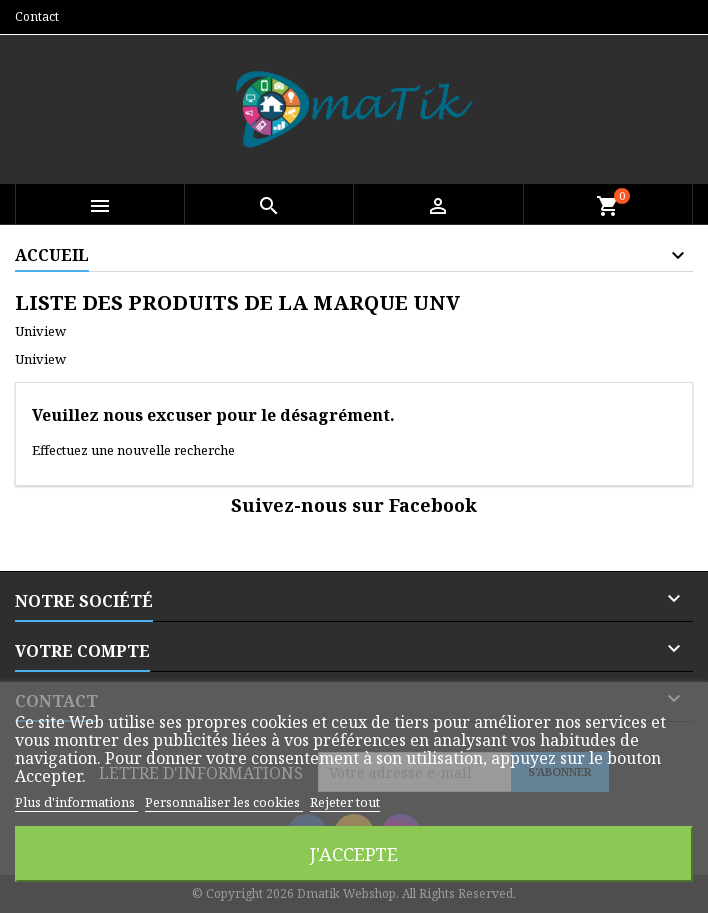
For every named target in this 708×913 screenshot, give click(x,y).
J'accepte (354, 853)
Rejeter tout (345, 802)
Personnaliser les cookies (224, 802)
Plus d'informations (76, 802)
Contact (37, 16)
